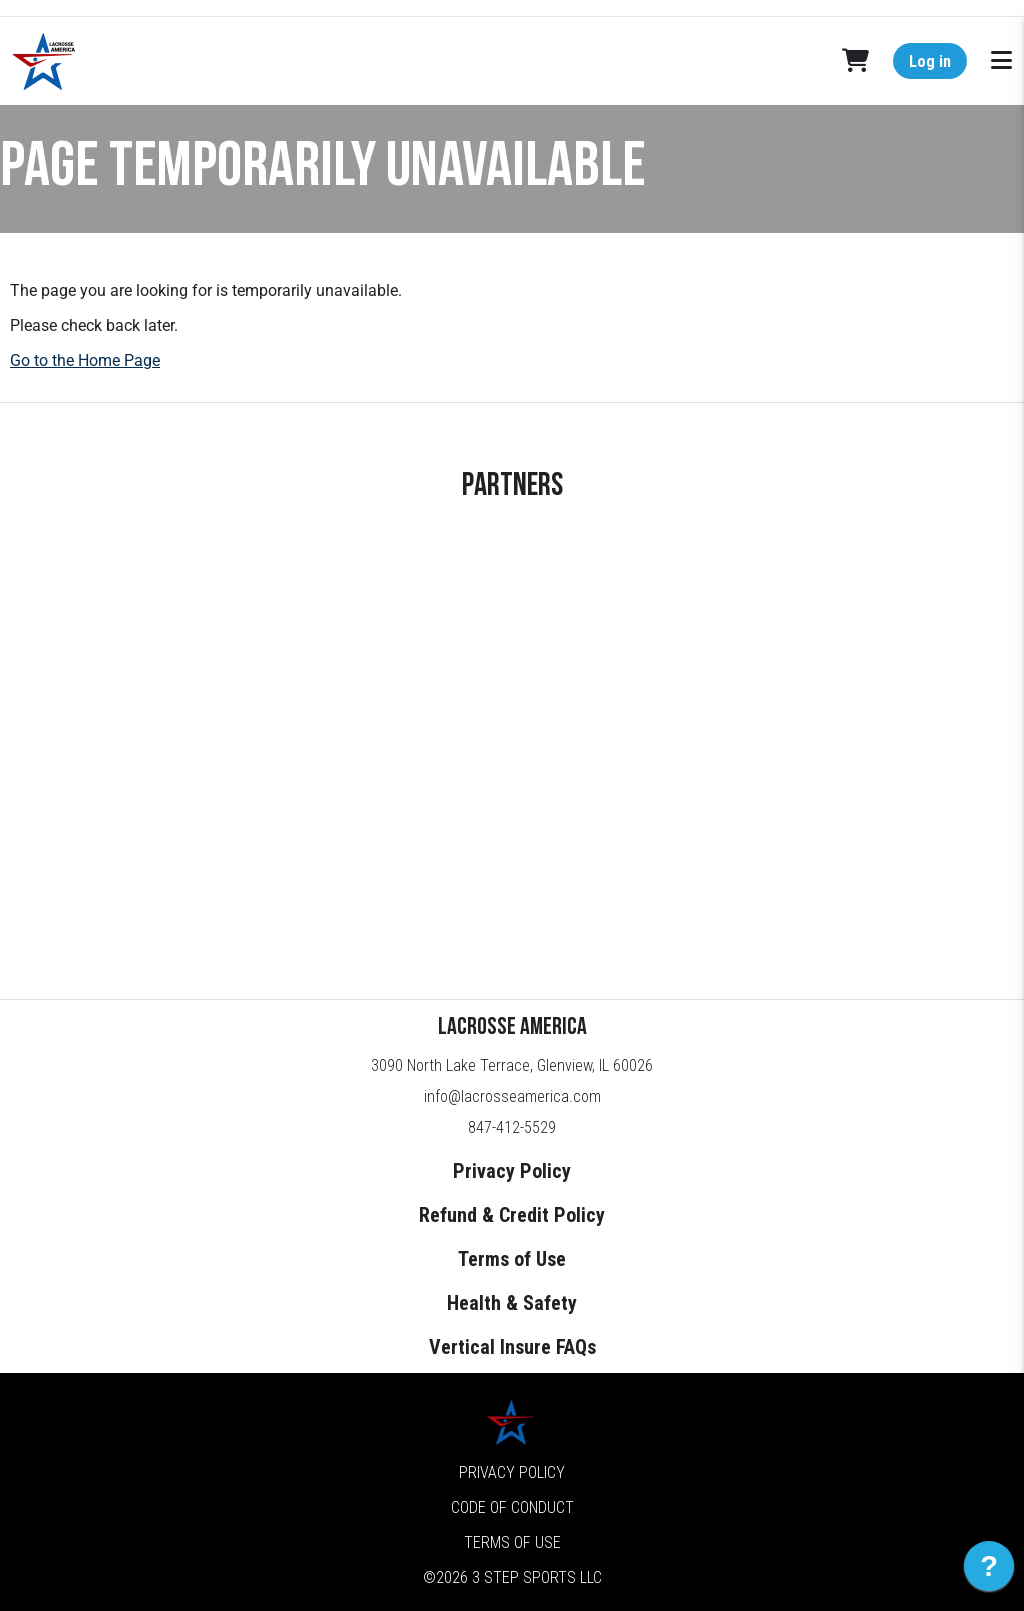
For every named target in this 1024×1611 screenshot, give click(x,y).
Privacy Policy (512, 1171)
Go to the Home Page (85, 360)
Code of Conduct (512, 1507)
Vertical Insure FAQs (512, 1347)
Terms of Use (512, 1259)
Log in (930, 61)
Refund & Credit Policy (512, 1215)
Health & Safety (512, 1303)
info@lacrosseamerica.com (512, 1096)
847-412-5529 (512, 1127)
